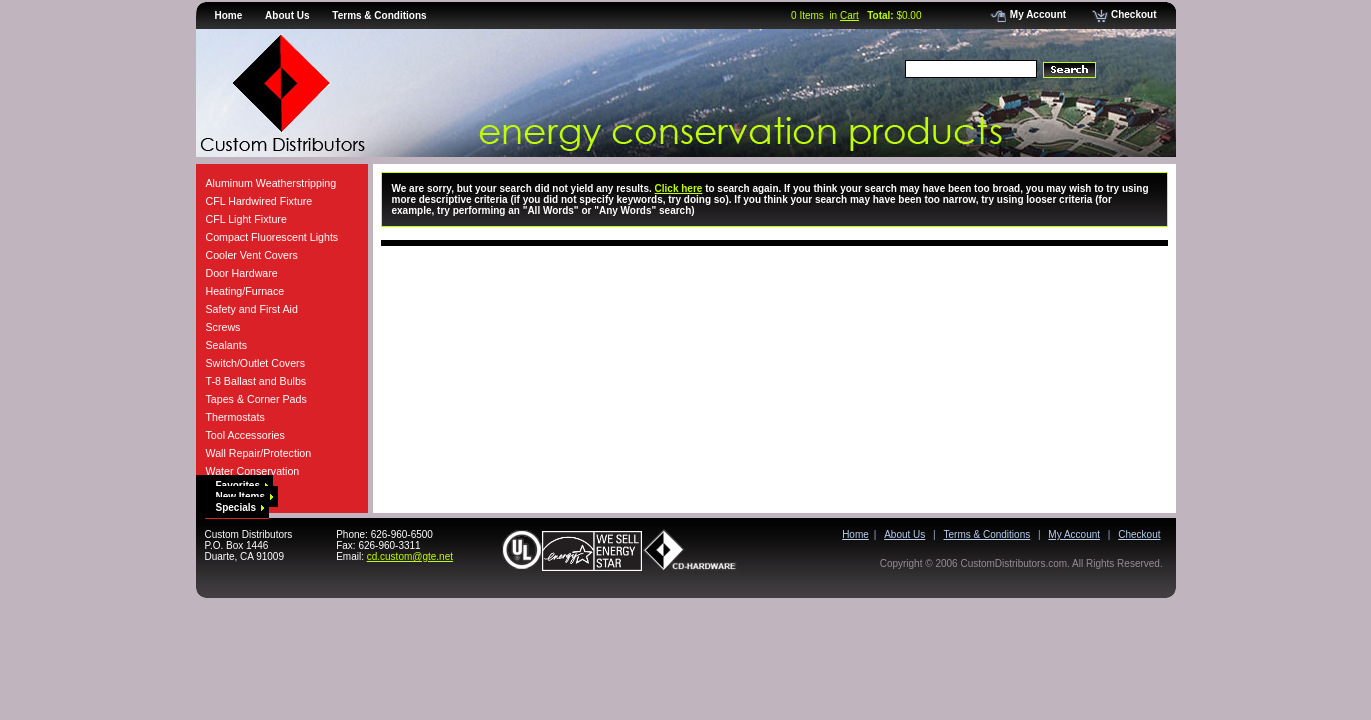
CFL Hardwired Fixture (259, 201)
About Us (287, 15)
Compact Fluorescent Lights (272, 237)
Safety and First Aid (252, 309)
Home (229, 15)
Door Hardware (242, 273)
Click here (679, 188)
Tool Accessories (245, 435)
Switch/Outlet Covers (256, 363)
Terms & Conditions (379, 15)
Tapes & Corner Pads (256, 399)
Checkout (1124, 14)
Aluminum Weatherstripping (271, 183)
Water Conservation (253, 471)
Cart (849, 15)
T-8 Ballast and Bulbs (256, 381)
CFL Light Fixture (246, 219)
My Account (1028, 14)
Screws (223, 327)
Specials (240, 507)
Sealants (226, 345)
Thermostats (235, 417)
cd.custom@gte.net (410, 556)
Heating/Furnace (245, 291)
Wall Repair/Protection (259, 453)
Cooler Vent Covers (252, 255)
